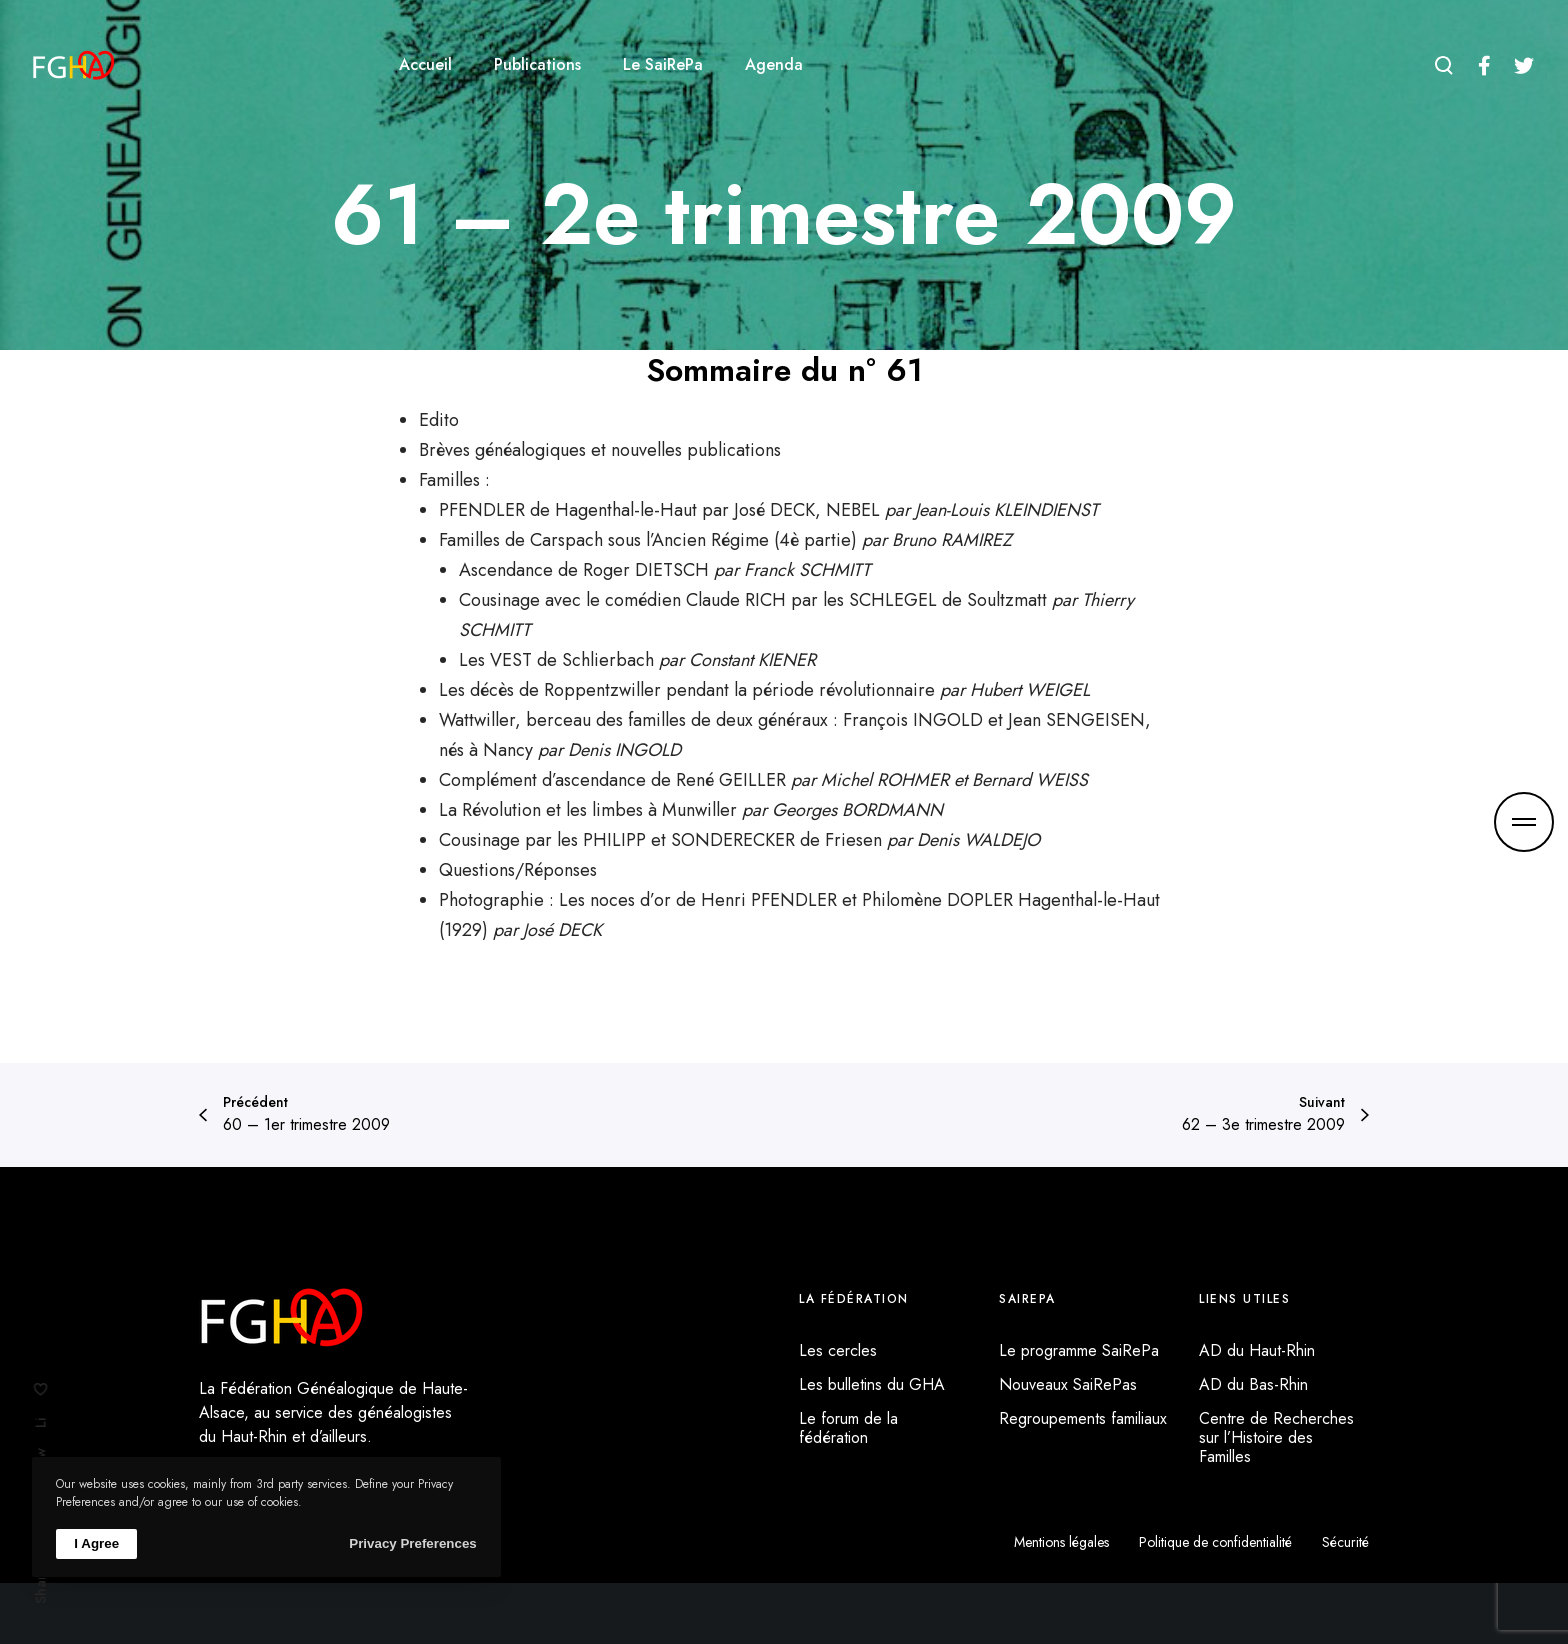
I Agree (96, 1543)
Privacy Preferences (412, 1543)
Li (41, 1423)
